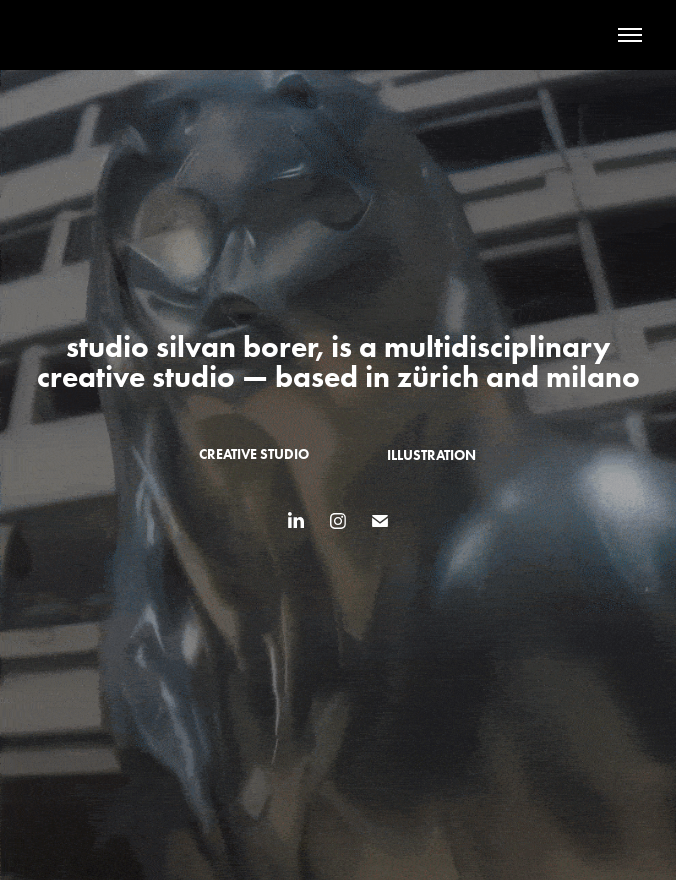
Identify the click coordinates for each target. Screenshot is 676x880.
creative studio (254, 454)
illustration (431, 455)
